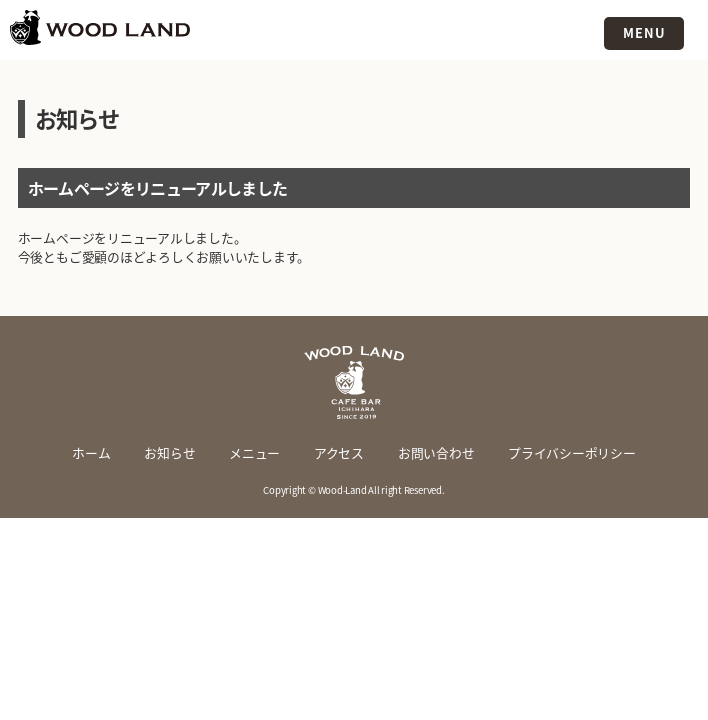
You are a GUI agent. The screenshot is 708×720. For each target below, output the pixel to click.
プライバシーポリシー (572, 452)
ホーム (91, 452)
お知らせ (169, 452)
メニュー (254, 452)
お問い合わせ (436, 452)
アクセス (339, 452)
